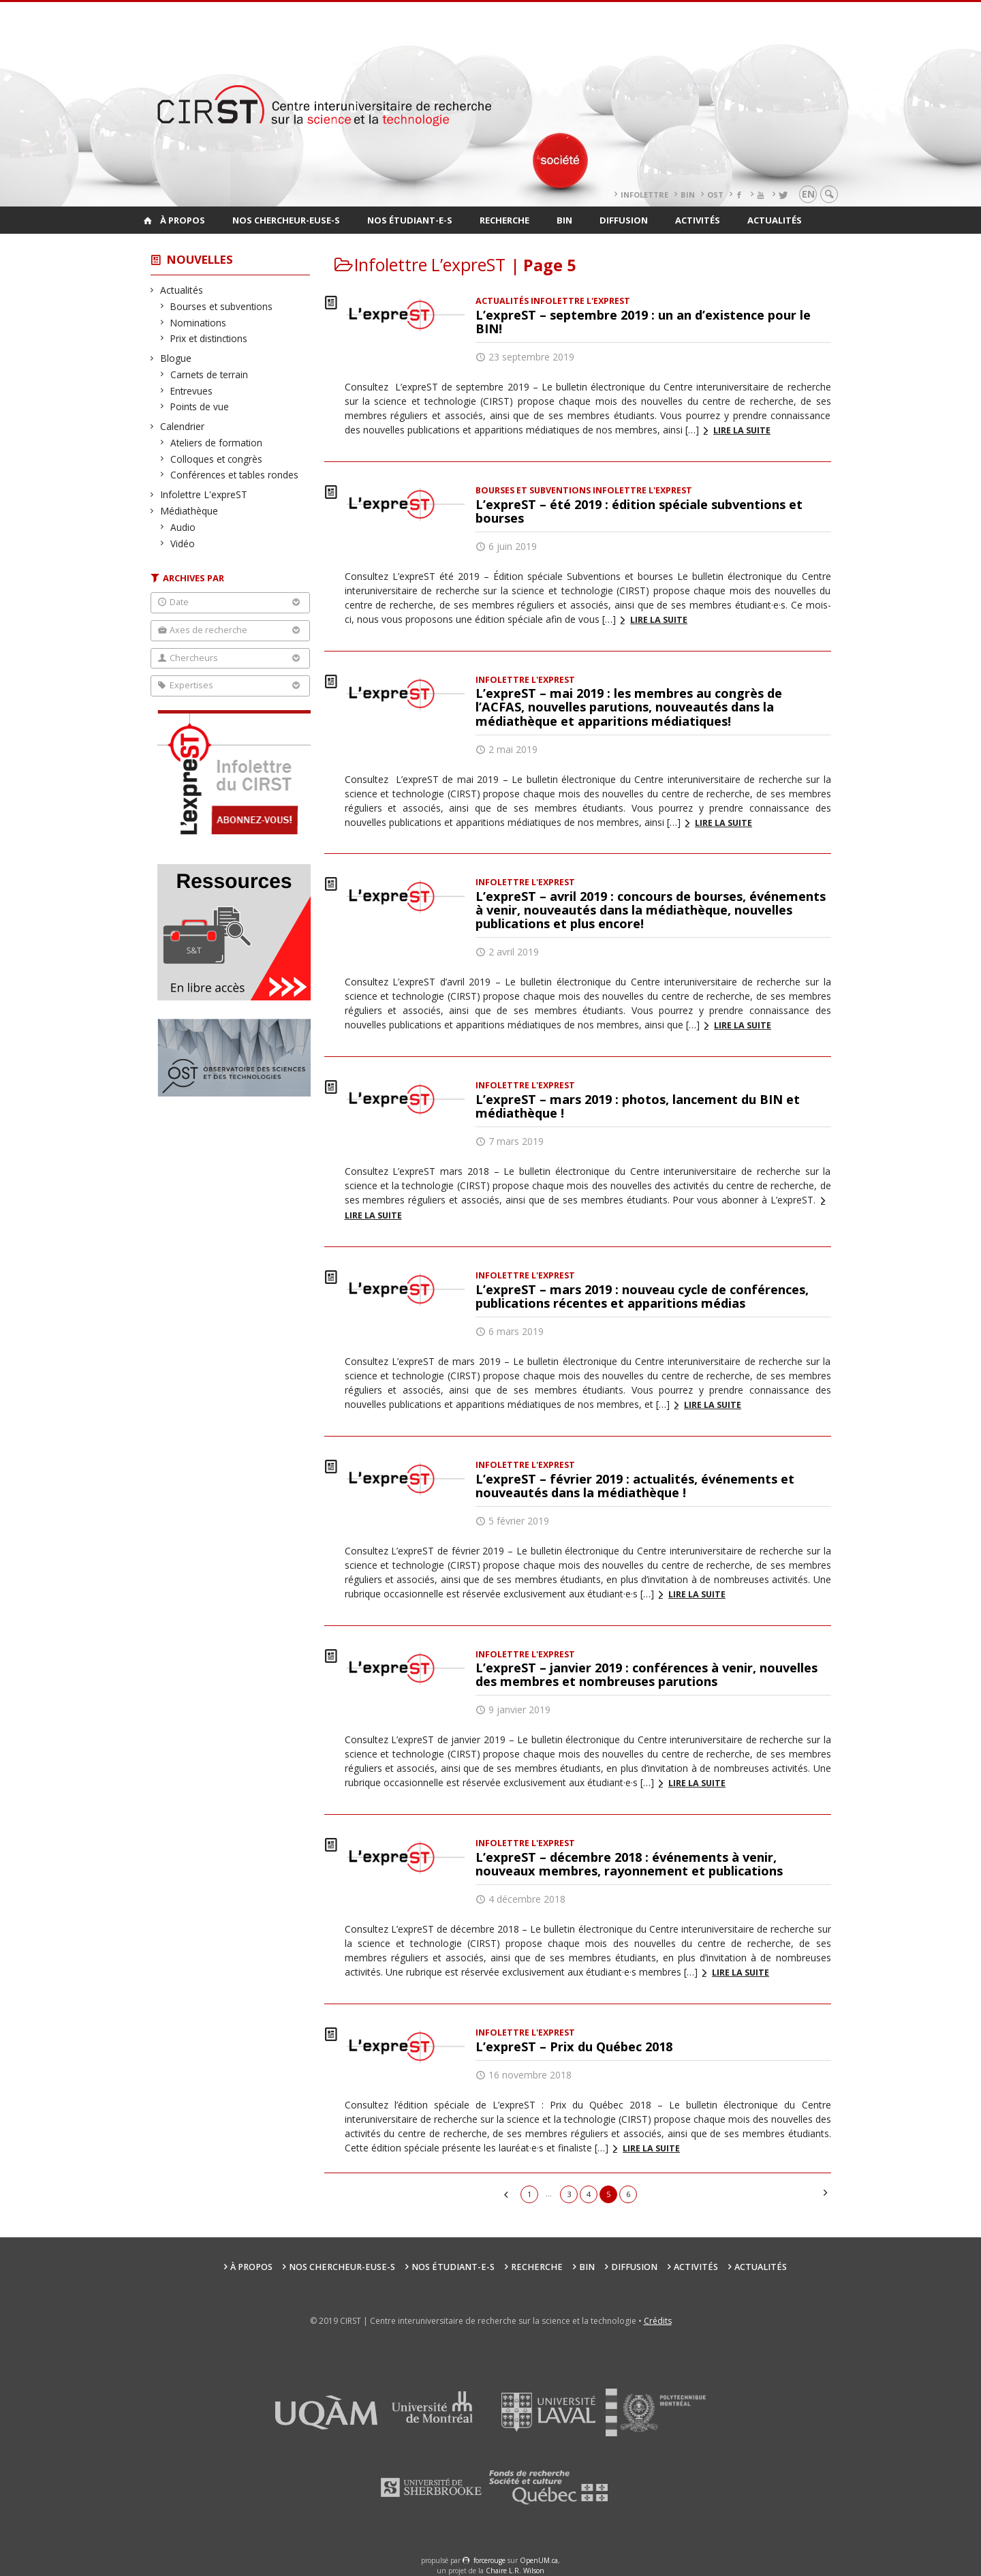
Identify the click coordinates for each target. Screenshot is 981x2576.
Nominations (198, 322)
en (808, 193)
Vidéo (183, 543)
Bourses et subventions (221, 306)
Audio (183, 527)
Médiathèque (189, 510)
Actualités (774, 220)
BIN (688, 194)
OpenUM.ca (539, 2560)
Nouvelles (200, 259)
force (489, 2560)
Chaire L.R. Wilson (515, 2570)
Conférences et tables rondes (234, 474)
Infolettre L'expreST (204, 494)
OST (715, 194)
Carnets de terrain (209, 374)
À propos (182, 220)
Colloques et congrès (216, 459)
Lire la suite (741, 430)
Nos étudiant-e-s (409, 220)
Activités (697, 220)
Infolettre (644, 194)
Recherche (504, 220)
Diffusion (624, 220)
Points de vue (200, 406)
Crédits (658, 2321)
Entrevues (192, 390)
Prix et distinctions (209, 338)
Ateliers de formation (216, 442)
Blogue (176, 358)
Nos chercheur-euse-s (286, 220)
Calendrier (182, 426)
